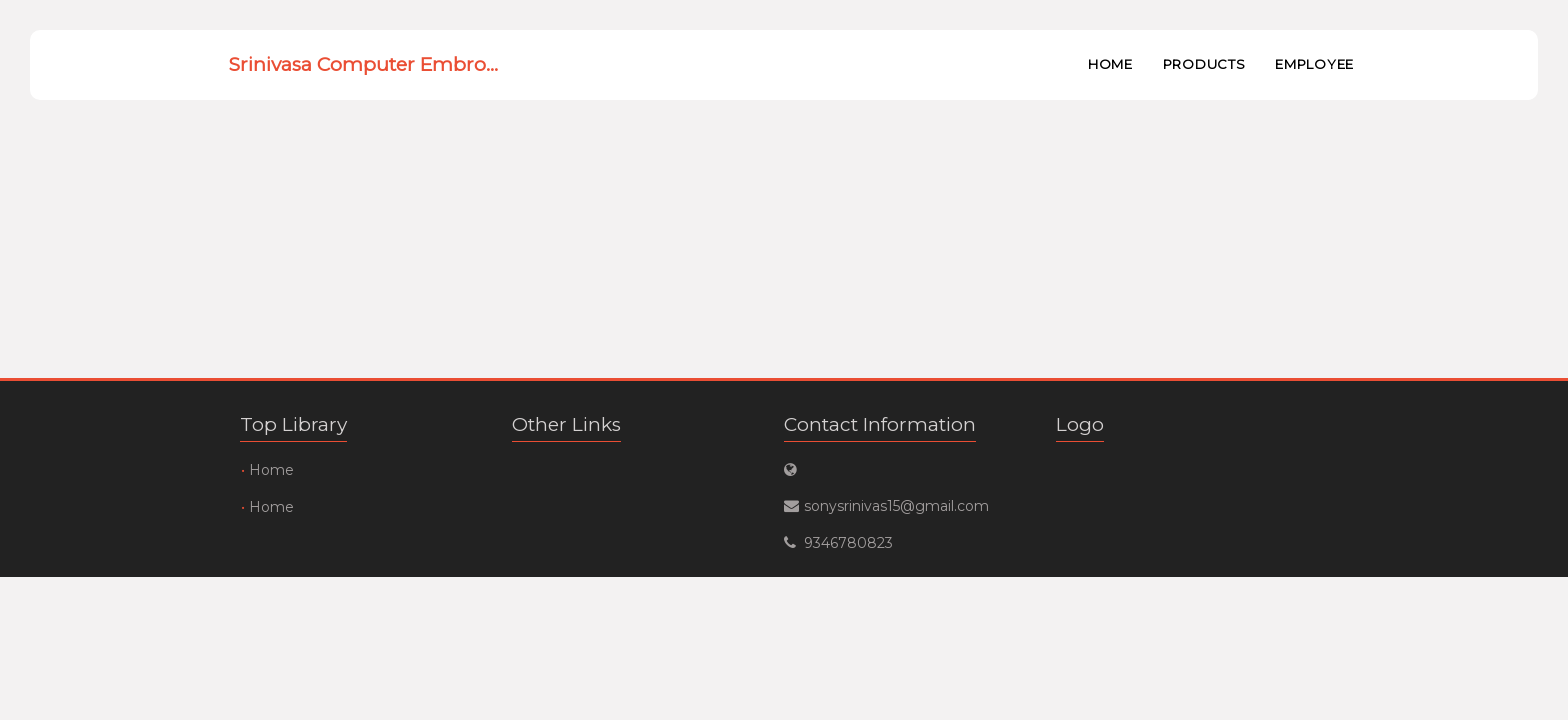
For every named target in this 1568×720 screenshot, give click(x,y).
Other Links (566, 424)
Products (1204, 64)
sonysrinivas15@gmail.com (896, 506)
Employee (1314, 64)
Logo (1080, 424)
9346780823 (848, 543)
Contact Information (880, 424)
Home (1110, 64)
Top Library (293, 424)
